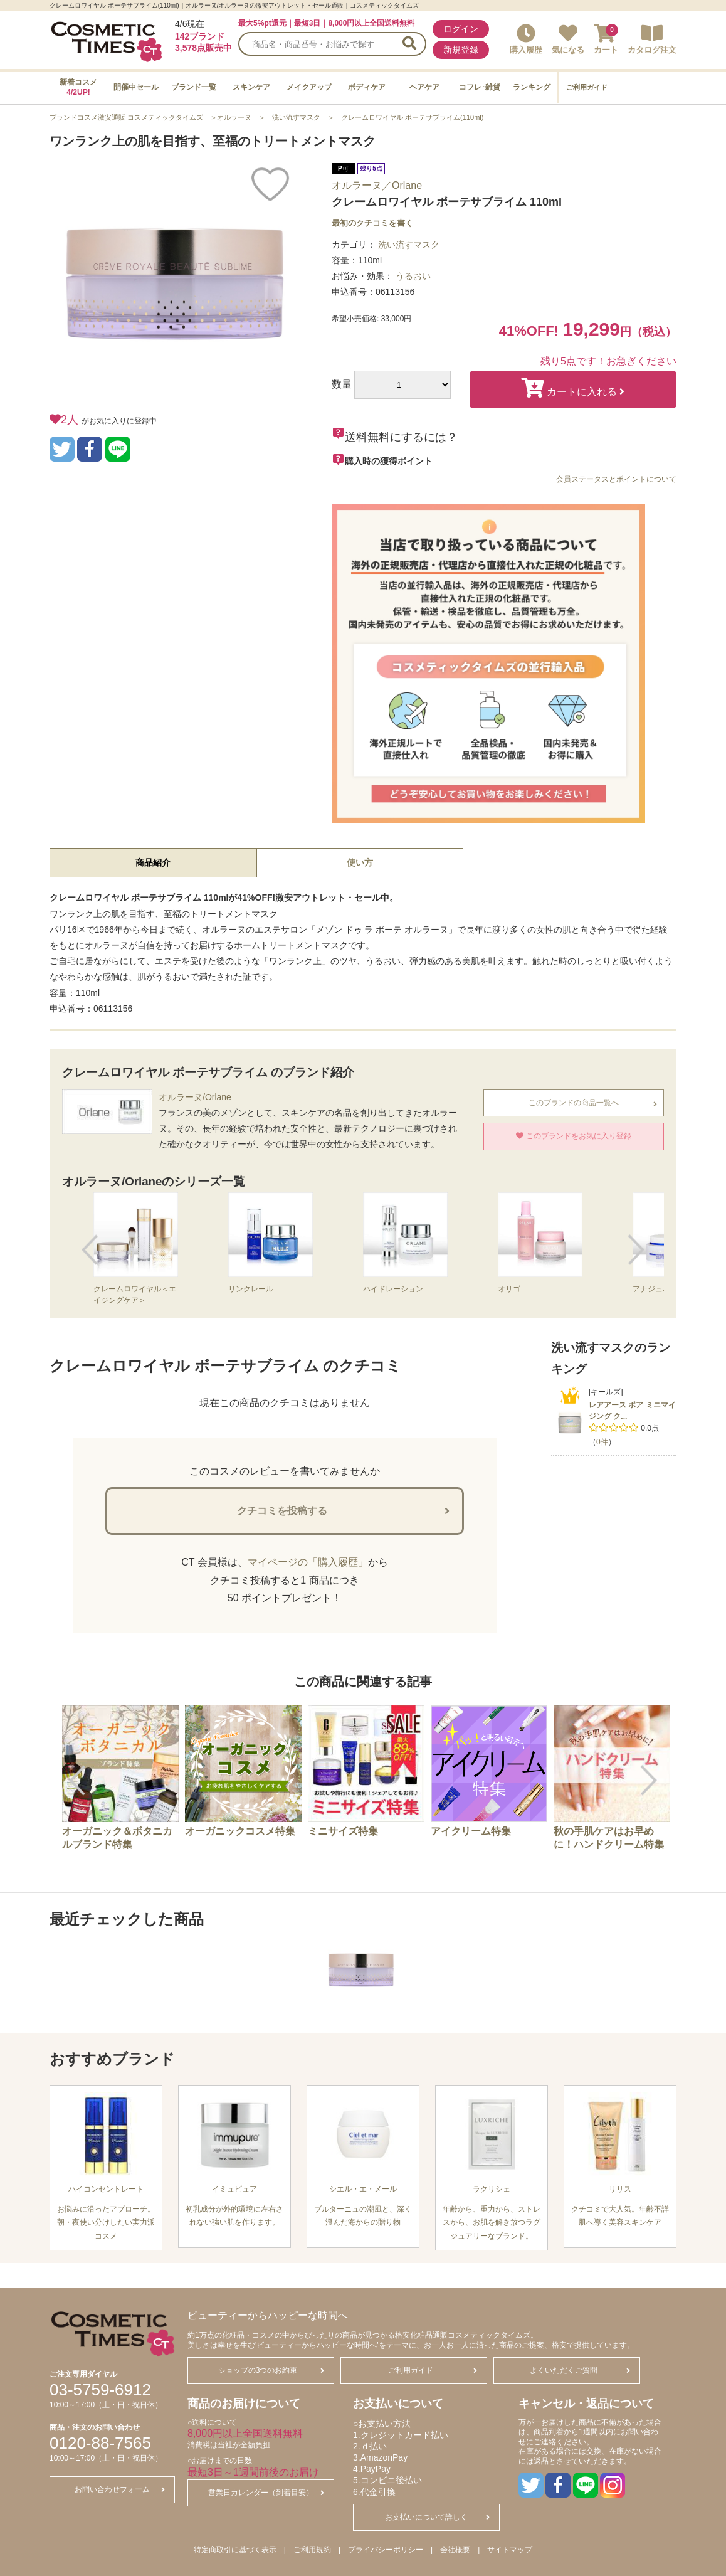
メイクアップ (309, 87)
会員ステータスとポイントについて (616, 479)
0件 (602, 1442)
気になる (568, 39)
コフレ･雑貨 (479, 87)
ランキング (531, 87)
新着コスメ (78, 87)
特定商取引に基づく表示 (235, 2549)
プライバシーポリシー (385, 2549)
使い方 (360, 862)
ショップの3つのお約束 (271, 2370)
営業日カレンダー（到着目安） (266, 2492)
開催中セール (136, 87)
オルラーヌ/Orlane (195, 1097)
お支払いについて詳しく (437, 2517)
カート (606, 39)
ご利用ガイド (587, 87)
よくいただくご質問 (580, 2370)
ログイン (460, 29)
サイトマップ (509, 2549)
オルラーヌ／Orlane (377, 185)
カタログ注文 (652, 39)
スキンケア (251, 87)
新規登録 (460, 50)
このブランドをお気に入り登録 (573, 1136)
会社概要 (455, 2549)
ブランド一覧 (193, 87)
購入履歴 (526, 39)
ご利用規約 (312, 2549)
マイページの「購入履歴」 (308, 1562)
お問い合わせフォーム (120, 2489)
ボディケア (367, 87)
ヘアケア (424, 87)
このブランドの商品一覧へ (593, 1103)
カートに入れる (573, 388)
